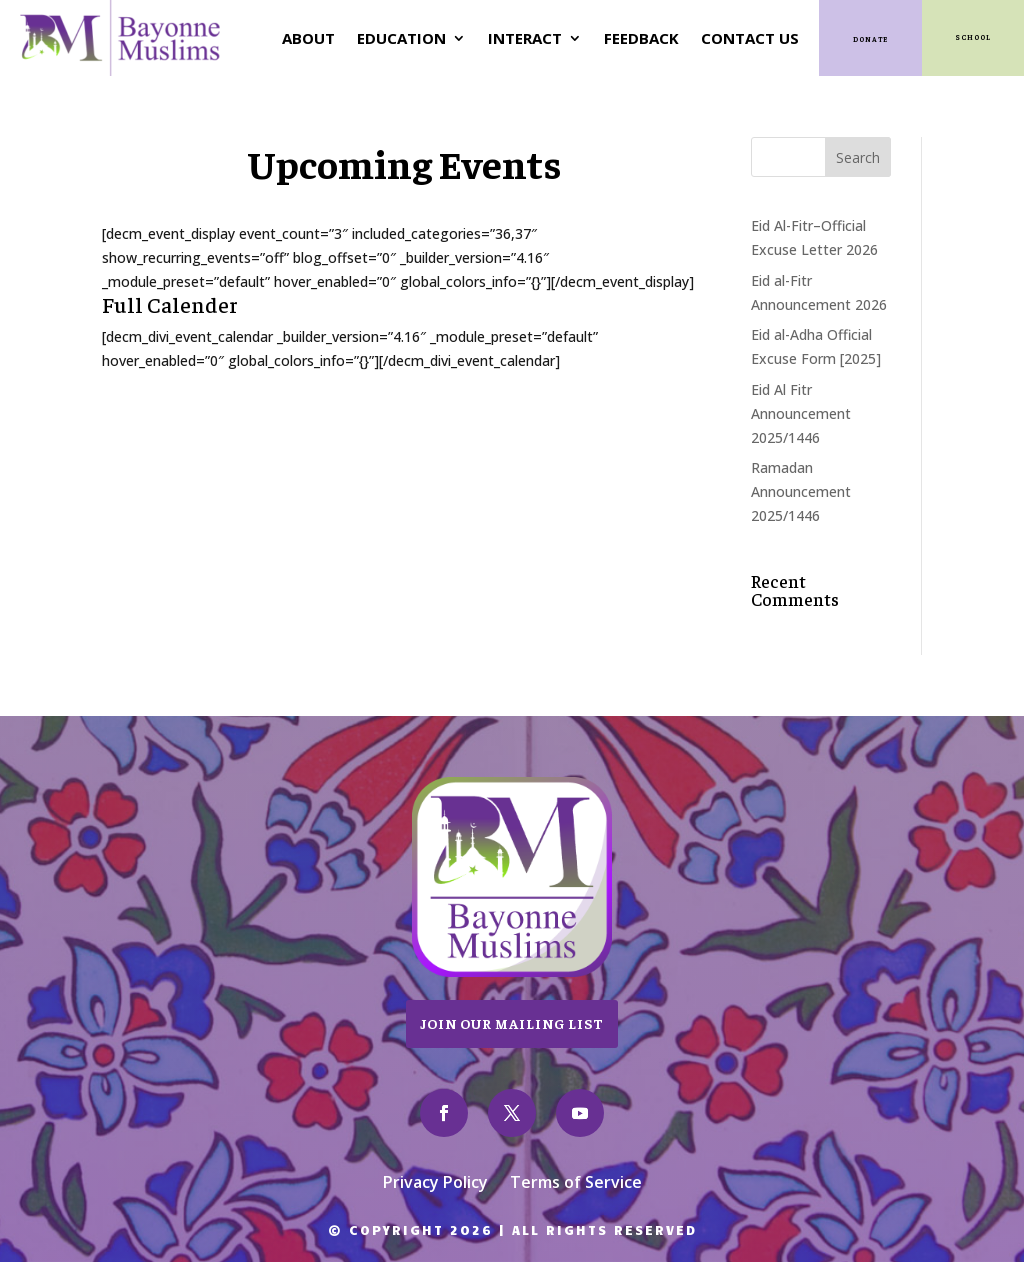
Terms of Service (576, 1184)
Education (401, 38)
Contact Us (750, 38)
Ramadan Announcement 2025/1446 (801, 491)
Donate (870, 39)
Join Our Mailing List (512, 1023)
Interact (525, 38)
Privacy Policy (435, 1184)
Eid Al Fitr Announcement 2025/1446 (801, 413)
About (308, 38)
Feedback (641, 38)
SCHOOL (973, 37)
